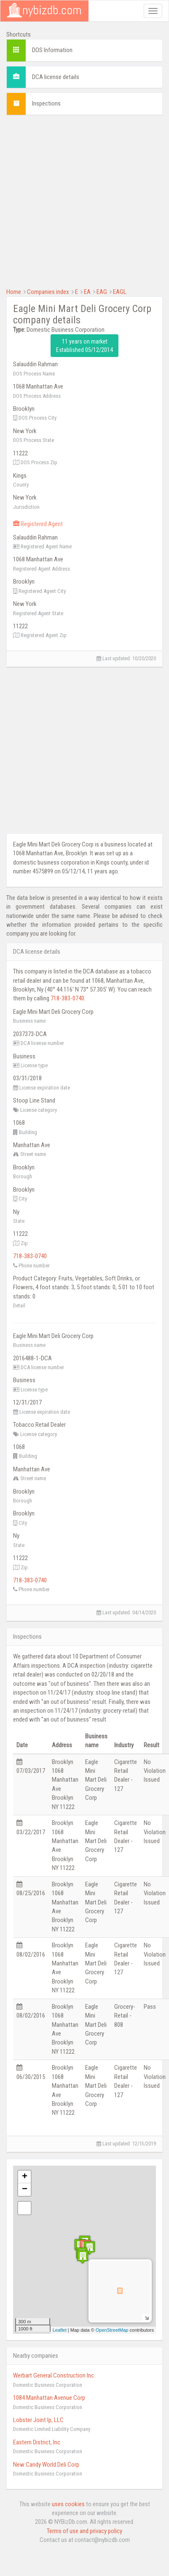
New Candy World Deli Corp (46, 2464)
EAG (102, 292)
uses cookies (68, 2504)
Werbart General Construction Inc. (54, 2375)
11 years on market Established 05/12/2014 (84, 345)
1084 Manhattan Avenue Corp (49, 2397)
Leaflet (60, 2330)
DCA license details (55, 77)
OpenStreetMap (112, 2330)
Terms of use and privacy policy (84, 2531)
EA (87, 292)
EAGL (119, 292)
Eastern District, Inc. (37, 2442)
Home (13, 292)
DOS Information (52, 50)
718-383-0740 (67, 998)
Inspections (46, 103)
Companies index (48, 292)
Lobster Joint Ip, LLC (38, 2420)
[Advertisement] (79, 200)
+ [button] (24, 2177)
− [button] (24, 2189)
